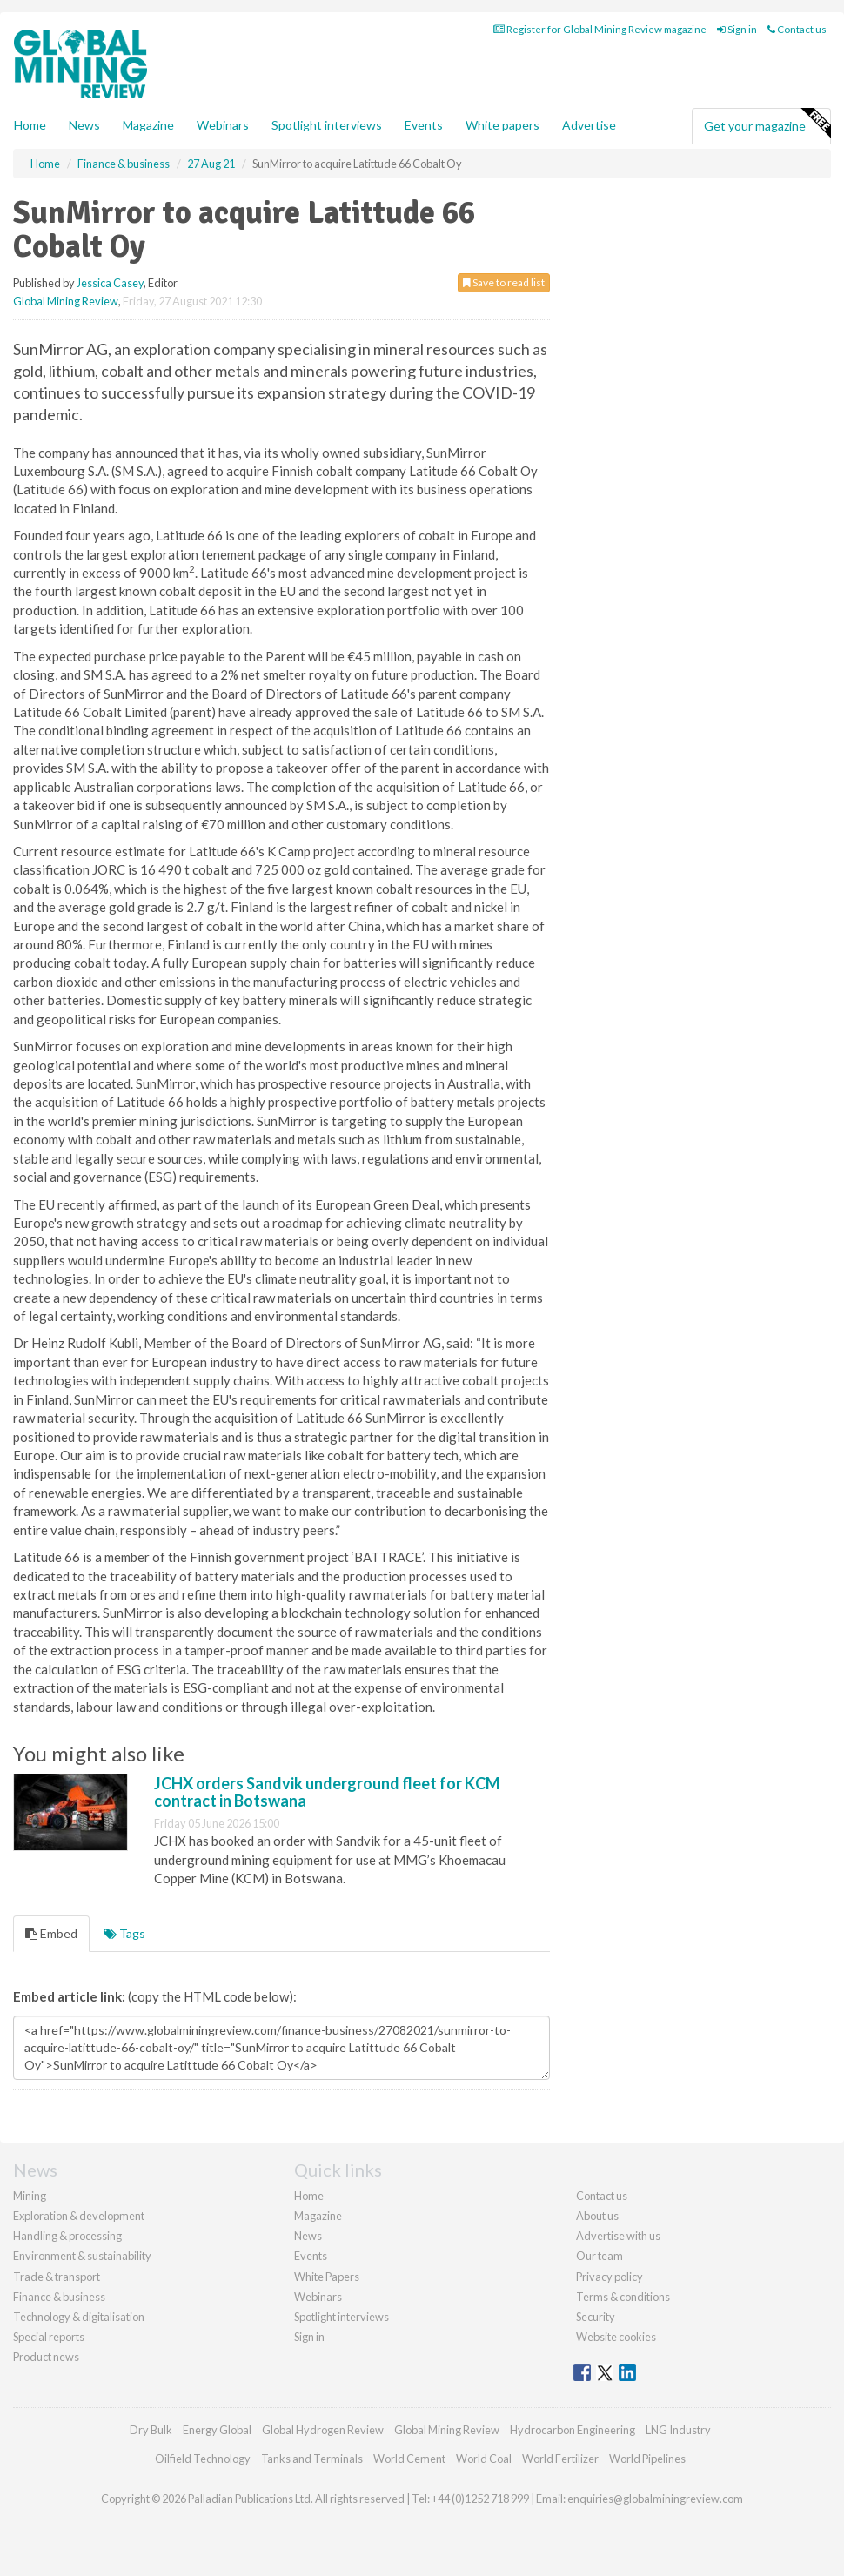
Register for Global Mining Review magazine (600, 29)
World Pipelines (647, 2458)
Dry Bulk (151, 2430)
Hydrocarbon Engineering (572, 2430)
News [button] (84, 124)
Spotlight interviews (326, 124)
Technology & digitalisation (78, 2317)
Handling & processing (67, 2236)
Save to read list (504, 282)
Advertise (589, 124)
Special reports (48, 2337)
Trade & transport (56, 2277)
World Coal (484, 2458)
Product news (46, 2357)
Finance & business (59, 2297)
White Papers (326, 2277)
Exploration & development (78, 2216)
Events (424, 124)
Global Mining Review (65, 301)
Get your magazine (767, 123)
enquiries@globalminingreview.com (655, 2499)
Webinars (223, 124)
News (308, 2236)
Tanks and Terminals (312, 2458)
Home (30, 124)
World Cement (409, 2458)
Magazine (148, 124)
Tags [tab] (124, 1933)
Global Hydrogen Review (323, 2430)
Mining (29, 2196)
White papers (502, 124)
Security (595, 2317)
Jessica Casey (110, 283)
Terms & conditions (623, 2297)
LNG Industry (678, 2430)
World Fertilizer (560, 2458)
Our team (599, 2256)
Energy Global (217, 2430)
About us (597, 2216)
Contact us (797, 29)
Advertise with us (618, 2236)
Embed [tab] (51, 1933)
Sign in (737, 29)
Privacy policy (609, 2277)
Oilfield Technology (203, 2458)
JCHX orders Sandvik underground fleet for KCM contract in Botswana (327, 1792)
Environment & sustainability (82, 2256)
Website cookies (616, 2337)
